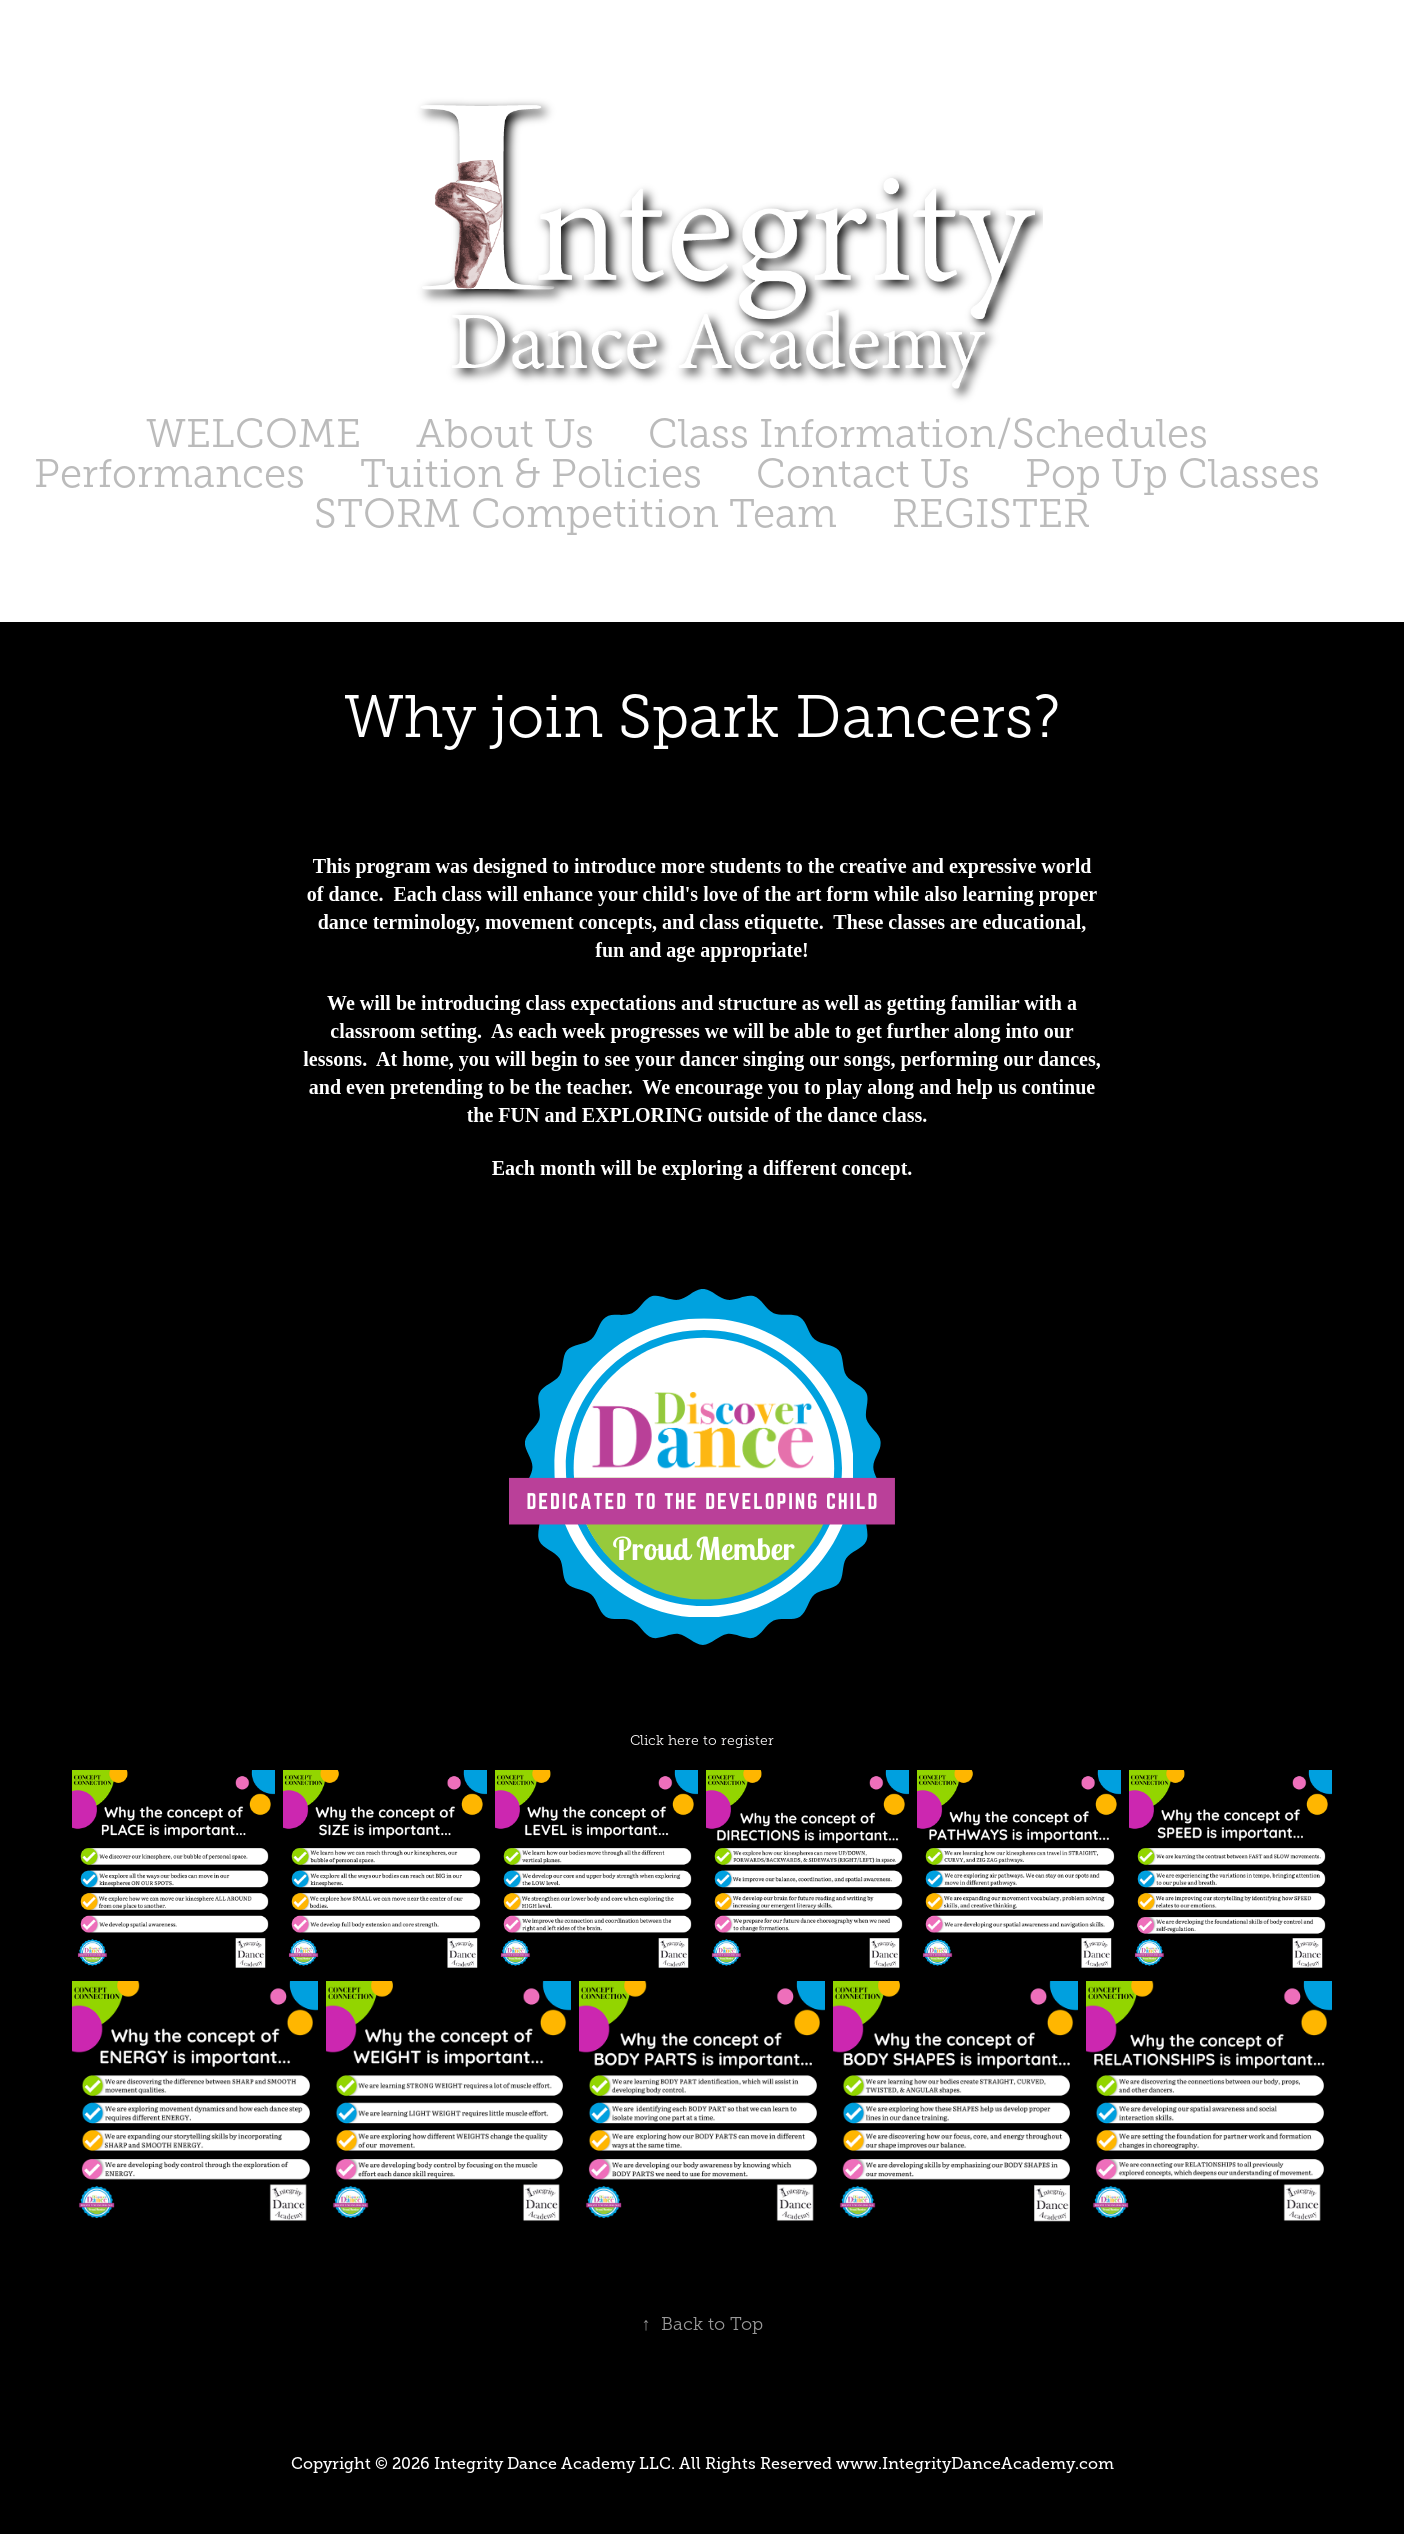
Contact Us (863, 473)
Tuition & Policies (531, 473)
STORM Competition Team (575, 513)
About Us (505, 433)
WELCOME (253, 433)
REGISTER (991, 513)
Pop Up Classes (1172, 473)
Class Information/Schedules (928, 433)
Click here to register (702, 1740)
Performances (169, 473)
